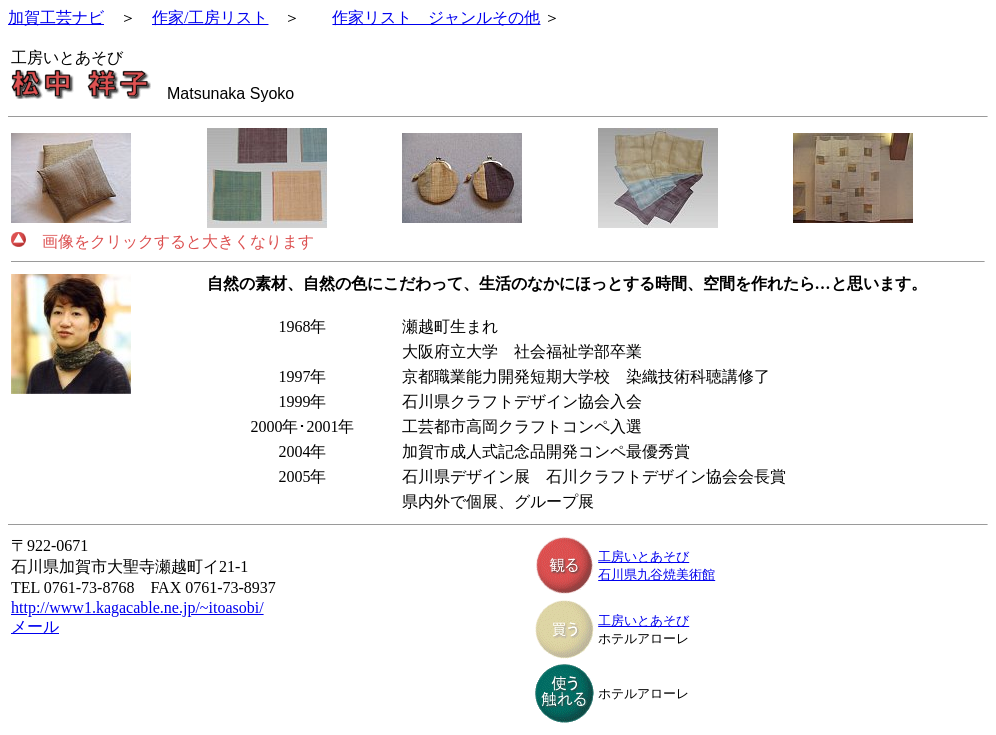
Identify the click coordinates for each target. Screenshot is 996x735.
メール (35, 626)
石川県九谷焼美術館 (656, 574)
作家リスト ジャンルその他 (436, 17)
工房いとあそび (643, 556)
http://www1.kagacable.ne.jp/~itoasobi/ (137, 607)
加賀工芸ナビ (56, 17)
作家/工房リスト (210, 17)
